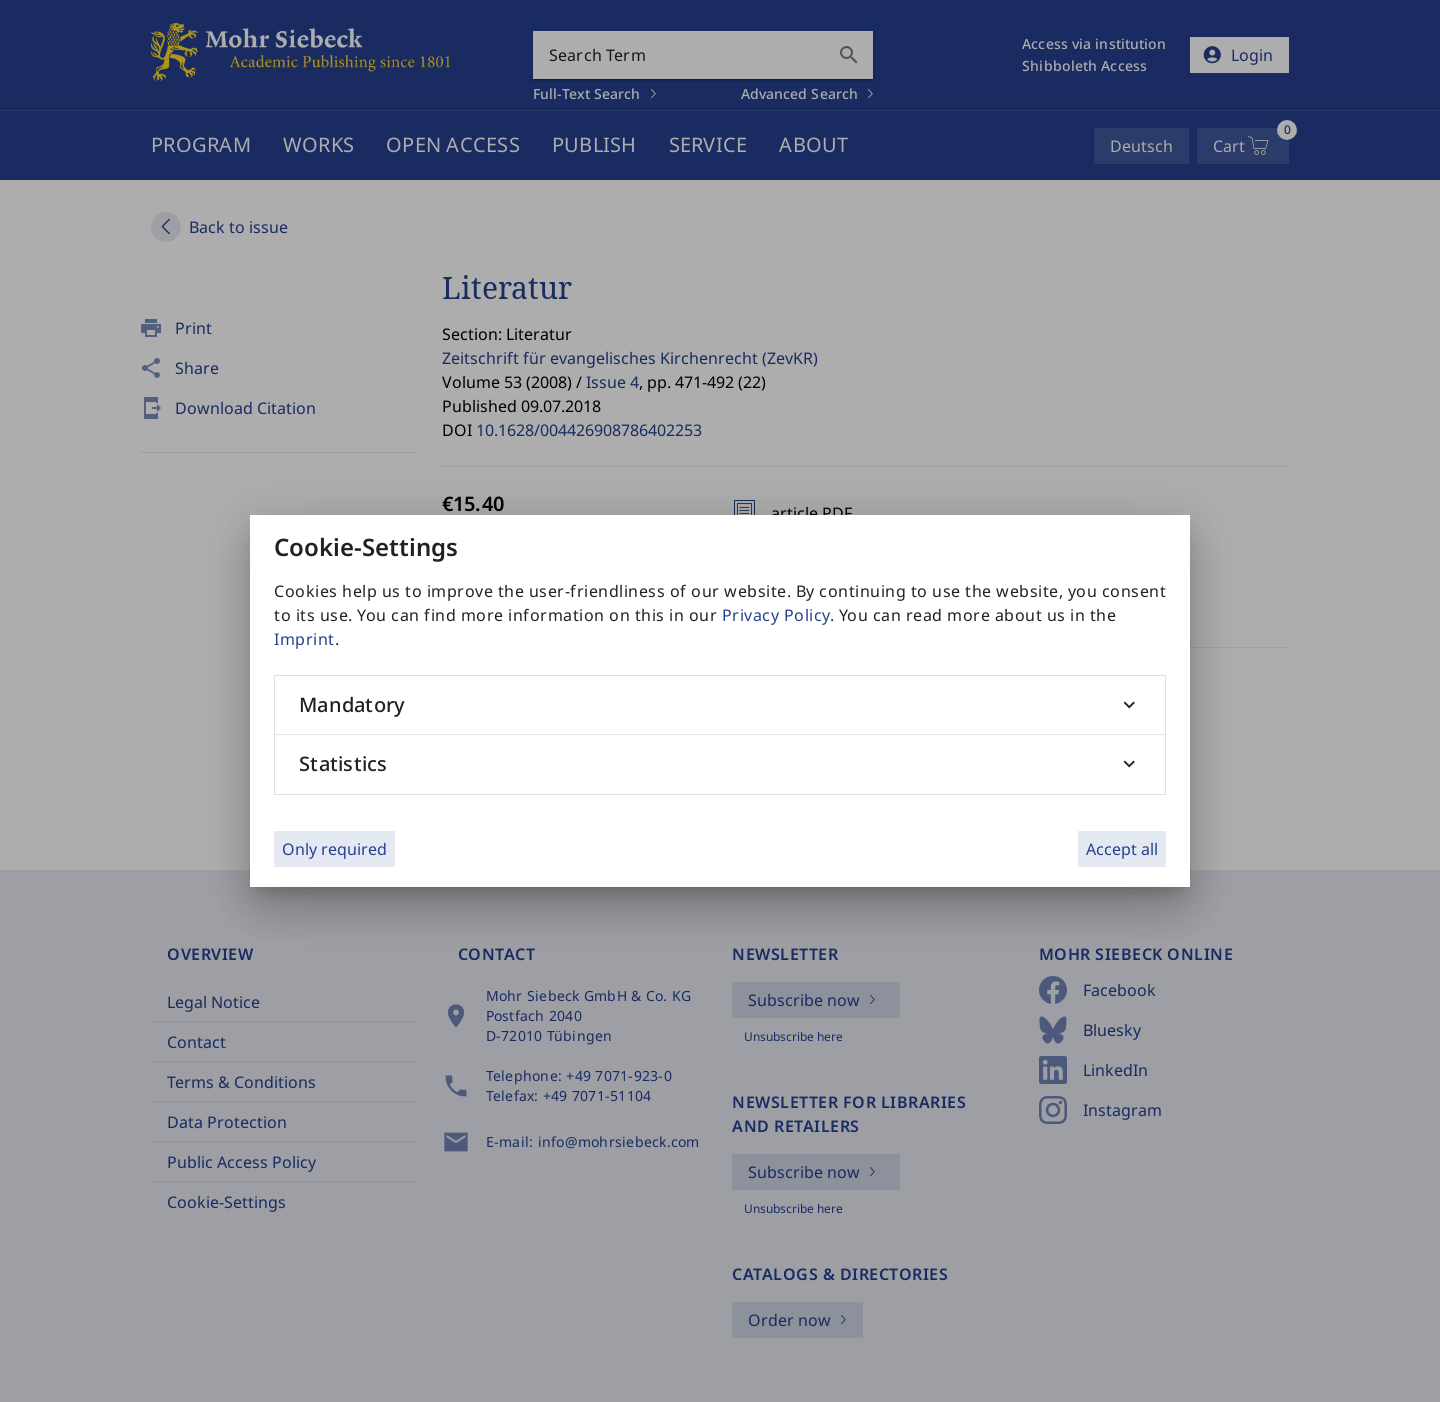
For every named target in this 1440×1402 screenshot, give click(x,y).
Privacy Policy (776, 615)
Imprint (304, 639)
